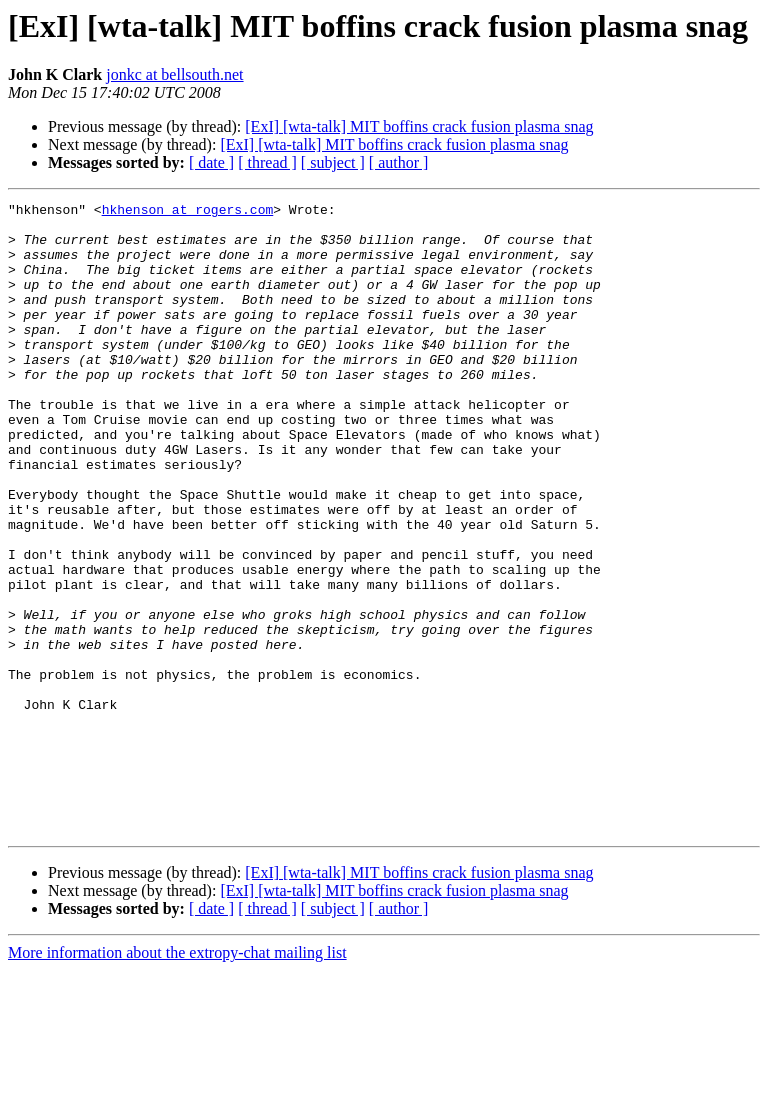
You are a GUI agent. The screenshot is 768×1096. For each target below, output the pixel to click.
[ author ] (399, 162)
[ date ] (211, 162)
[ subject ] (333, 162)
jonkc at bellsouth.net (174, 74)
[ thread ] (267, 162)
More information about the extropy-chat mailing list (177, 1078)
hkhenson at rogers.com (188, 212)
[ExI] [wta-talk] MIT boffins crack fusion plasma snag (419, 126)
